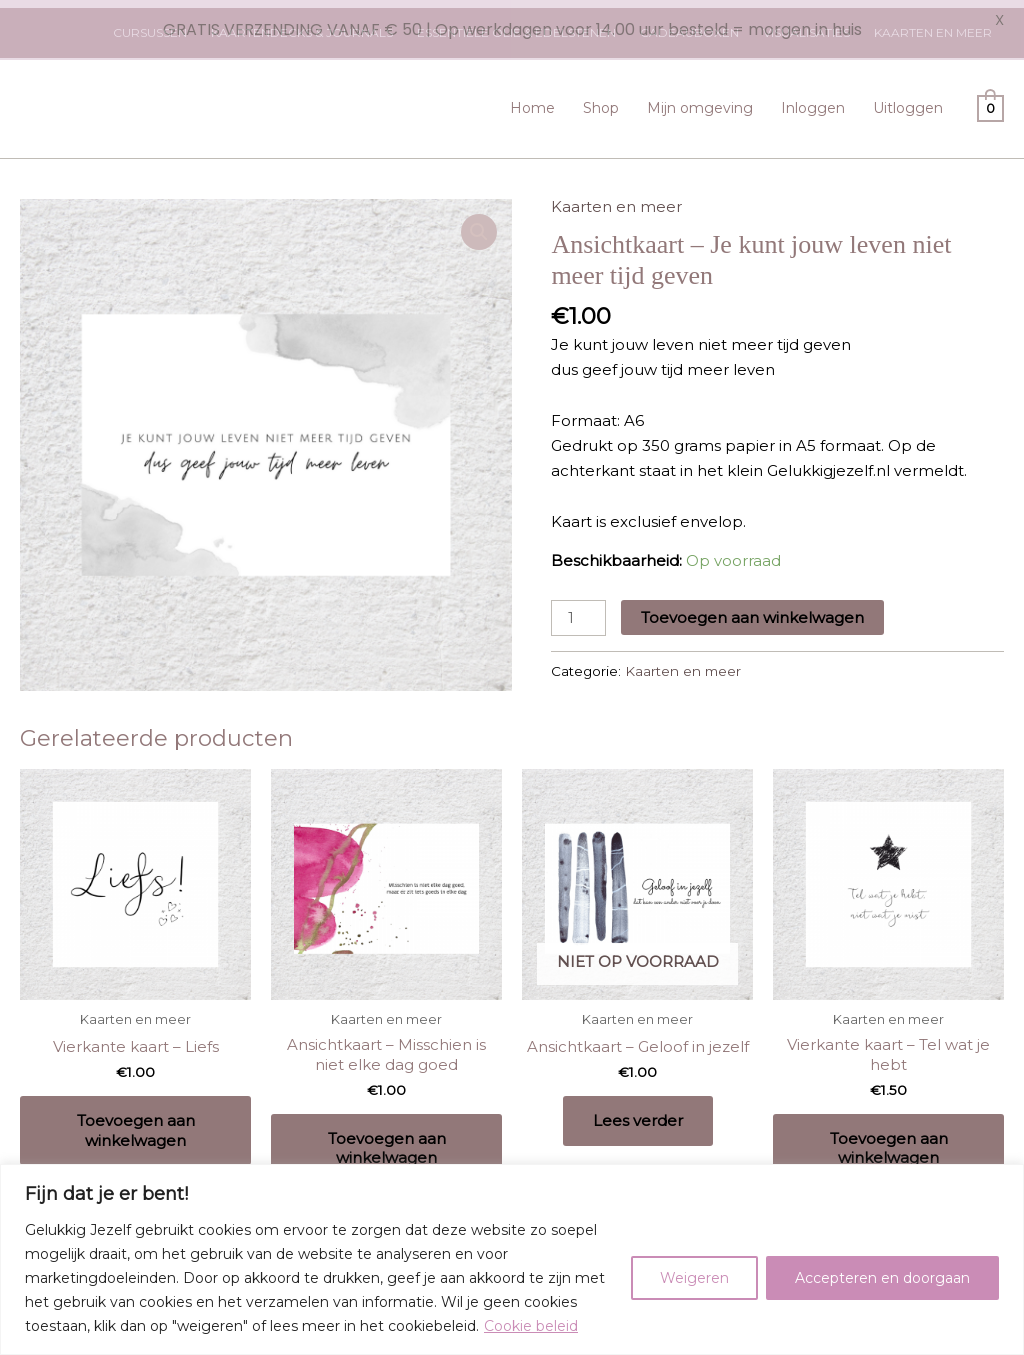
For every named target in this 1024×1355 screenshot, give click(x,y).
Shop (601, 100)
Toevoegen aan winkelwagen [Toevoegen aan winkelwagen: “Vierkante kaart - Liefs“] (136, 1122)
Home (532, 100)
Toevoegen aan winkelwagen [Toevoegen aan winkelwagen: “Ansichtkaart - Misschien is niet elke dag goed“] (387, 1140)
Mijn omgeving (700, 100)
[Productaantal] (578, 611)
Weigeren (694, 1278)
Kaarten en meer (616, 198)
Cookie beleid (531, 1326)
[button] (479, 224)
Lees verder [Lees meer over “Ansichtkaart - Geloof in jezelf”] (638, 1112)
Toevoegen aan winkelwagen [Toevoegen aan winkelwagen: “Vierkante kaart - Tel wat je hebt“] (889, 1140)
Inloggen (813, 100)
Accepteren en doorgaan (882, 1278)
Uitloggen (908, 100)
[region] (512, 1259)
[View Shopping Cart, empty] (990, 99)
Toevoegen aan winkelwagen (752, 610)
